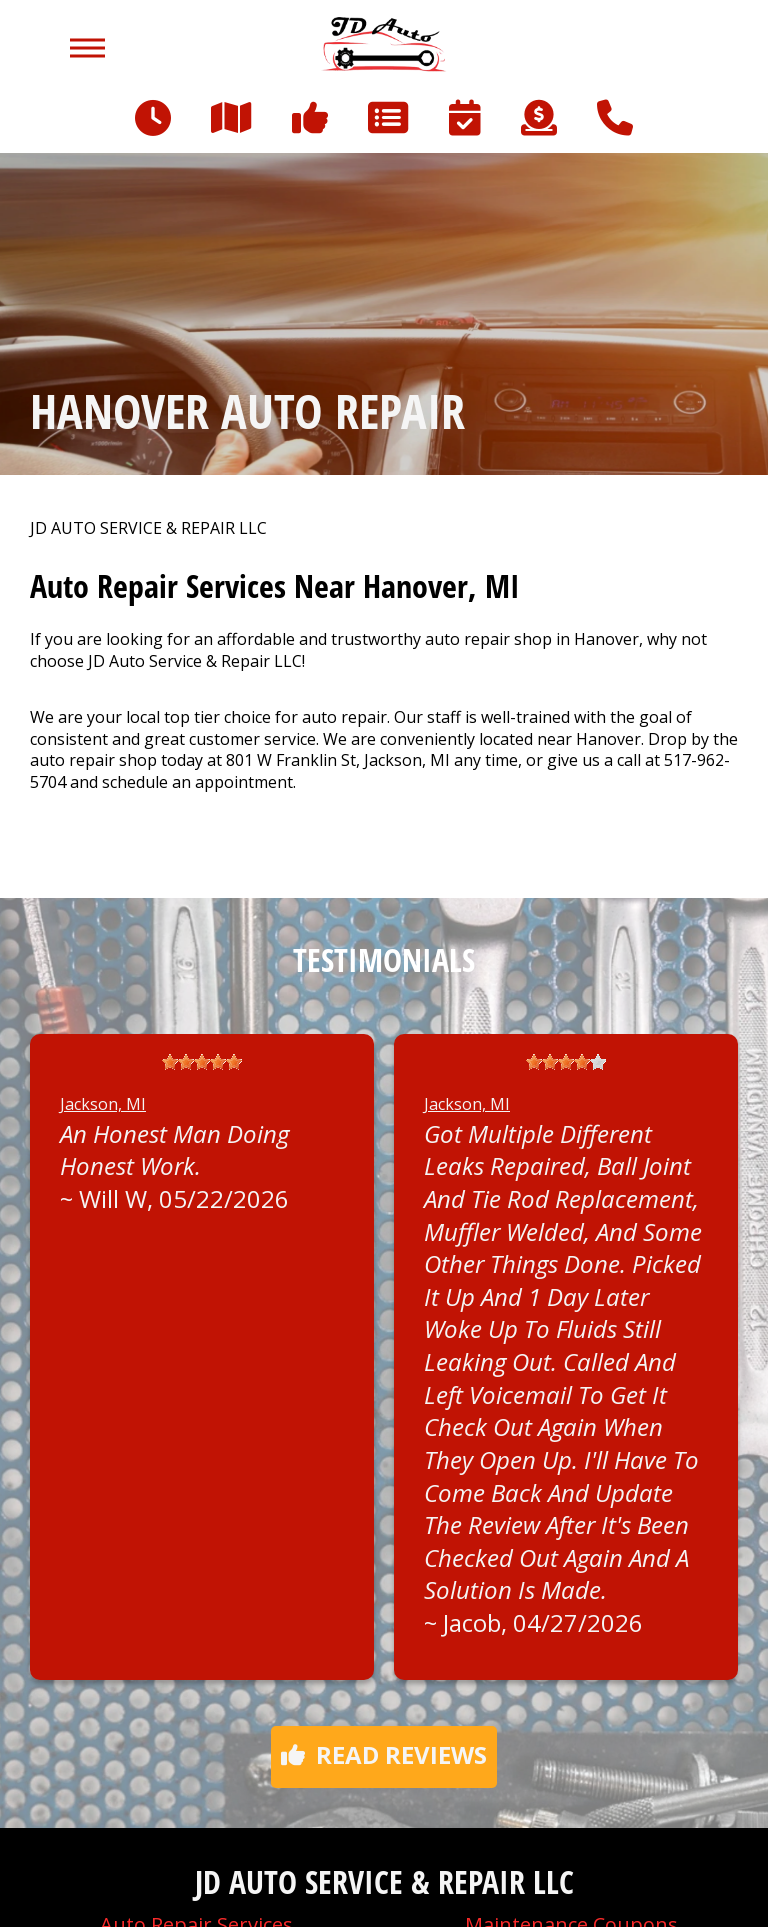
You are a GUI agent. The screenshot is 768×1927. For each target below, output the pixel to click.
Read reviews (384, 1754)
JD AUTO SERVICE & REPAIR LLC (148, 528)
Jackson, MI (103, 1104)
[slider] (202, 1062)
